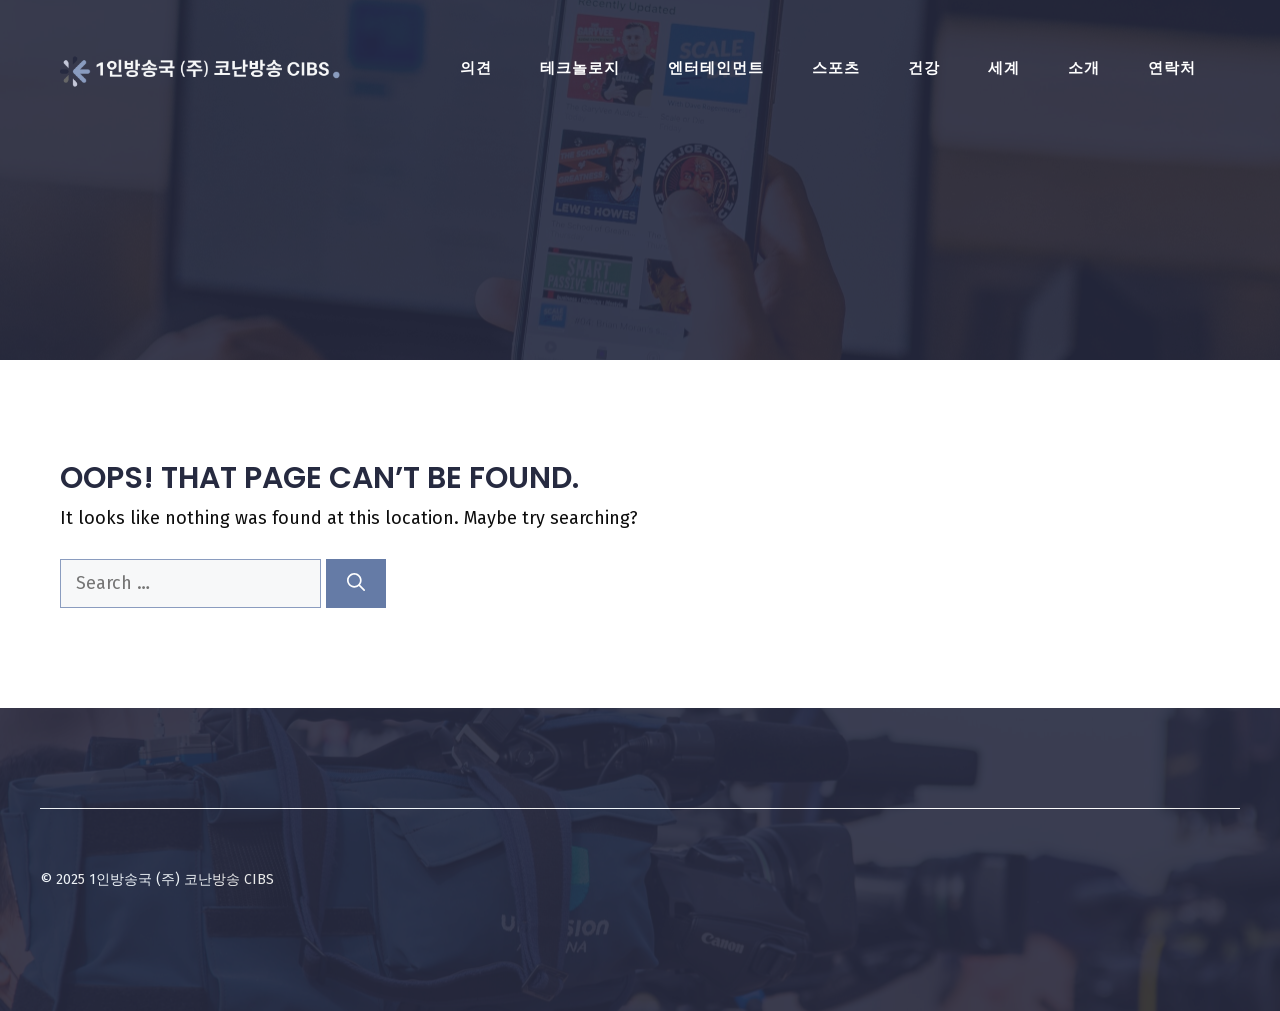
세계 (1004, 68)
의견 (476, 68)
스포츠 (836, 68)
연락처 (1172, 68)
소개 (1084, 68)
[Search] (356, 583)
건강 (924, 68)
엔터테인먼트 (716, 68)
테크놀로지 (580, 68)
